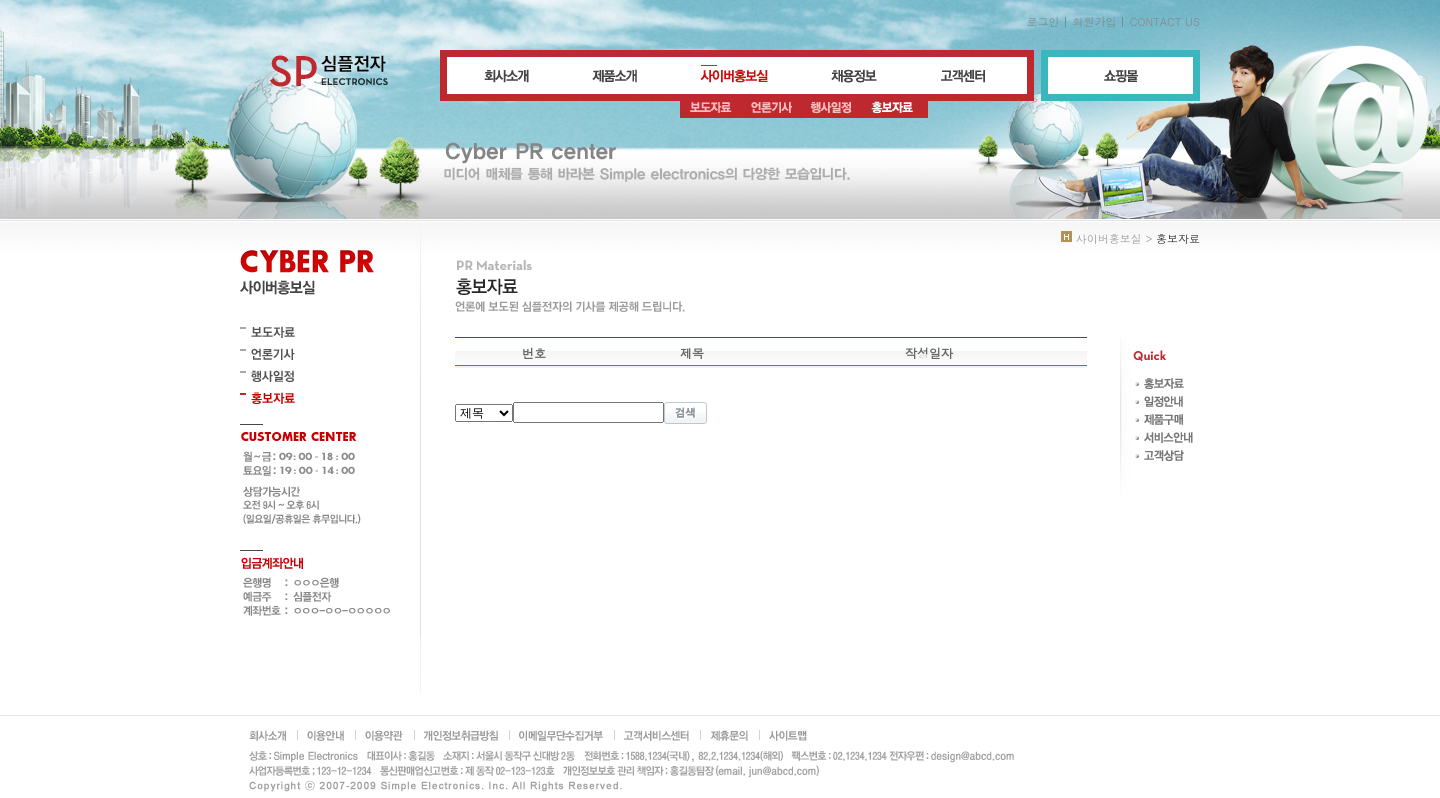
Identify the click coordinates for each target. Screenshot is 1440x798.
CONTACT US (1164, 21)
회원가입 (1094, 21)
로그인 (1042, 21)
